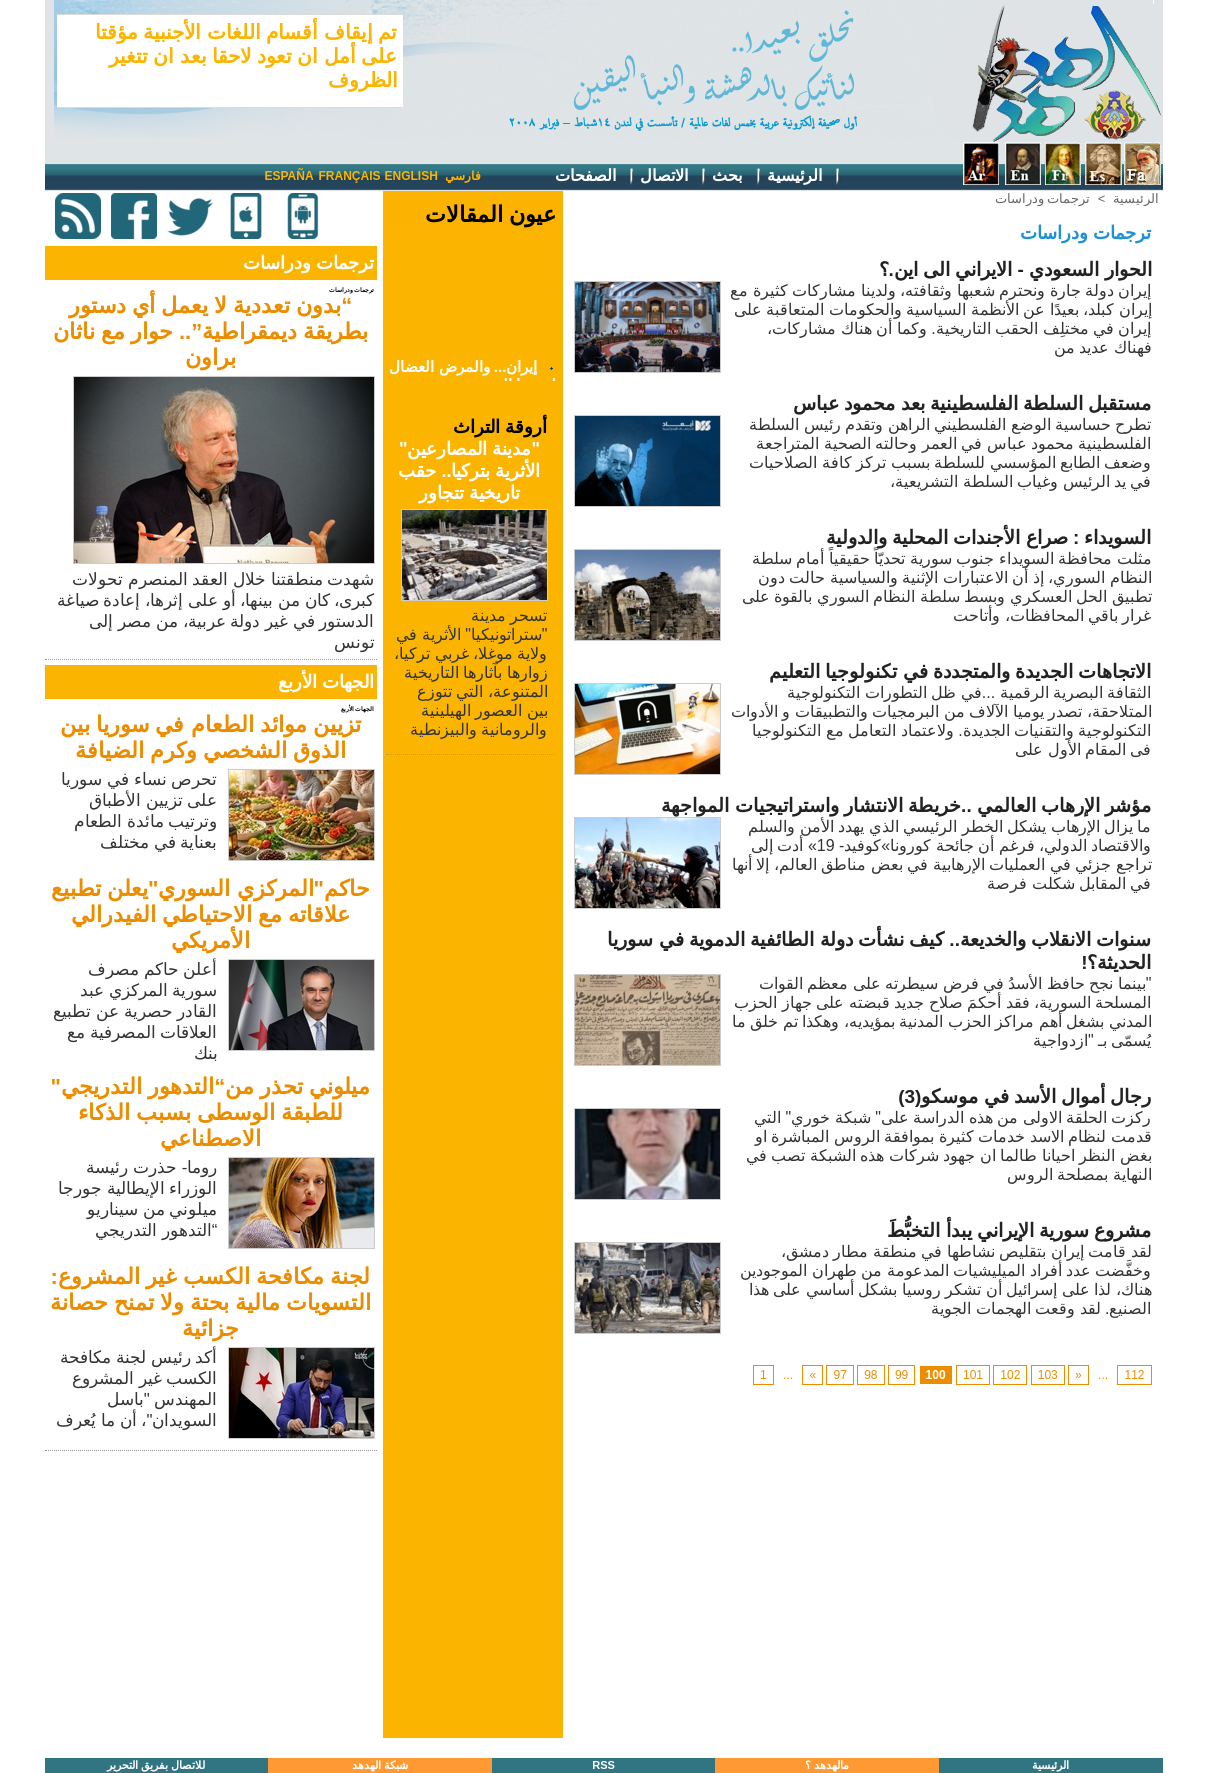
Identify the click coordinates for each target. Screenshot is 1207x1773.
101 (973, 1375)
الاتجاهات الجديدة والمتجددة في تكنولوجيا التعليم (960, 671)
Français (350, 176)
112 (1134, 1375)
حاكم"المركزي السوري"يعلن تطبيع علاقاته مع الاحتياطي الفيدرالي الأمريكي (210, 914)
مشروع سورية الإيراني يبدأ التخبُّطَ (1019, 1230)
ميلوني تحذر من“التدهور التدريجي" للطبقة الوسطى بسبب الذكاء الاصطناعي (211, 1112)
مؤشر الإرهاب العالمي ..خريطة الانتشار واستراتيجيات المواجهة (906, 805)
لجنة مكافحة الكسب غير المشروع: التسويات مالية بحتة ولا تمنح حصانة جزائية (211, 1302)
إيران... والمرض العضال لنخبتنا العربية (472, 379)
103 (1048, 1375)
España (289, 176)
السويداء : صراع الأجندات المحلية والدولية (989, 537)
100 (936, 1375)
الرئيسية (804, 176)
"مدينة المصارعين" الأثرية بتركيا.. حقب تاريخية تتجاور (469, 471)
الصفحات (595, 176)
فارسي (463, 176)
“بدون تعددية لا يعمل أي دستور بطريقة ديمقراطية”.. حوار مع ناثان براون (211, 331)
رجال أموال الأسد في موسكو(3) (1024, 1096)
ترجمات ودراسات (1043, 198)
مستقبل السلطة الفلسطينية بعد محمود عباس (972, 403)
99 (901, 1375)
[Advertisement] (213, 1596)
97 (839, 1375)
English (411, 176)
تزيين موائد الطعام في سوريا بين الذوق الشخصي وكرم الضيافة (210, 737)
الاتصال (674, 176)
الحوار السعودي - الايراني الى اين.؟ (1015, 269)
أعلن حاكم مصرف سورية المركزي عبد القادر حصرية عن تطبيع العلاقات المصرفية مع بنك (135, 1011)
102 (1010, 1375)
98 (870, 1375)
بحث (737, 176)
